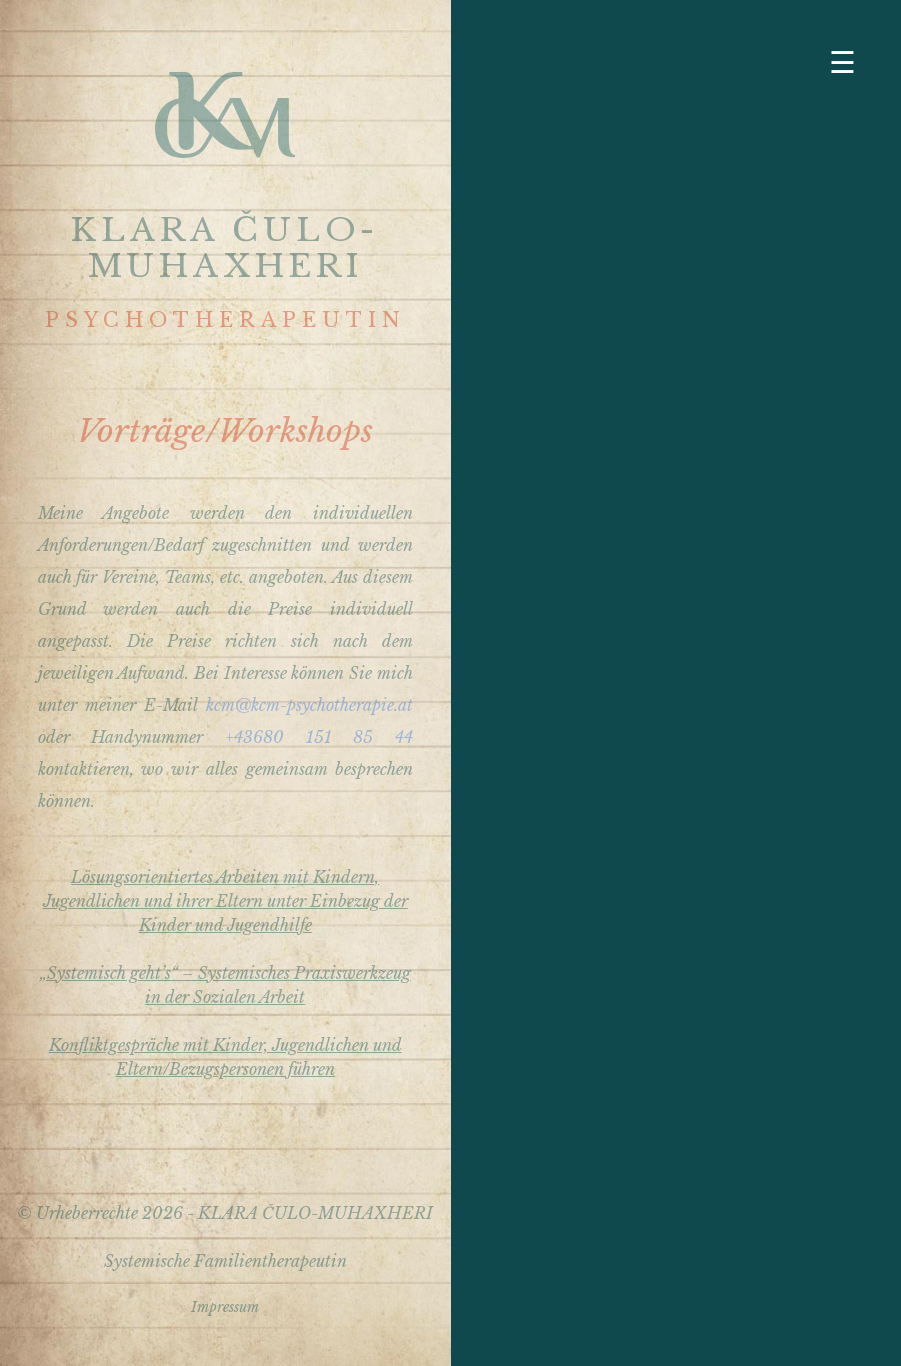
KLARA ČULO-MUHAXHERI (225, 248)
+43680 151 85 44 (319, 737)
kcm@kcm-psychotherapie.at (309, 705)
